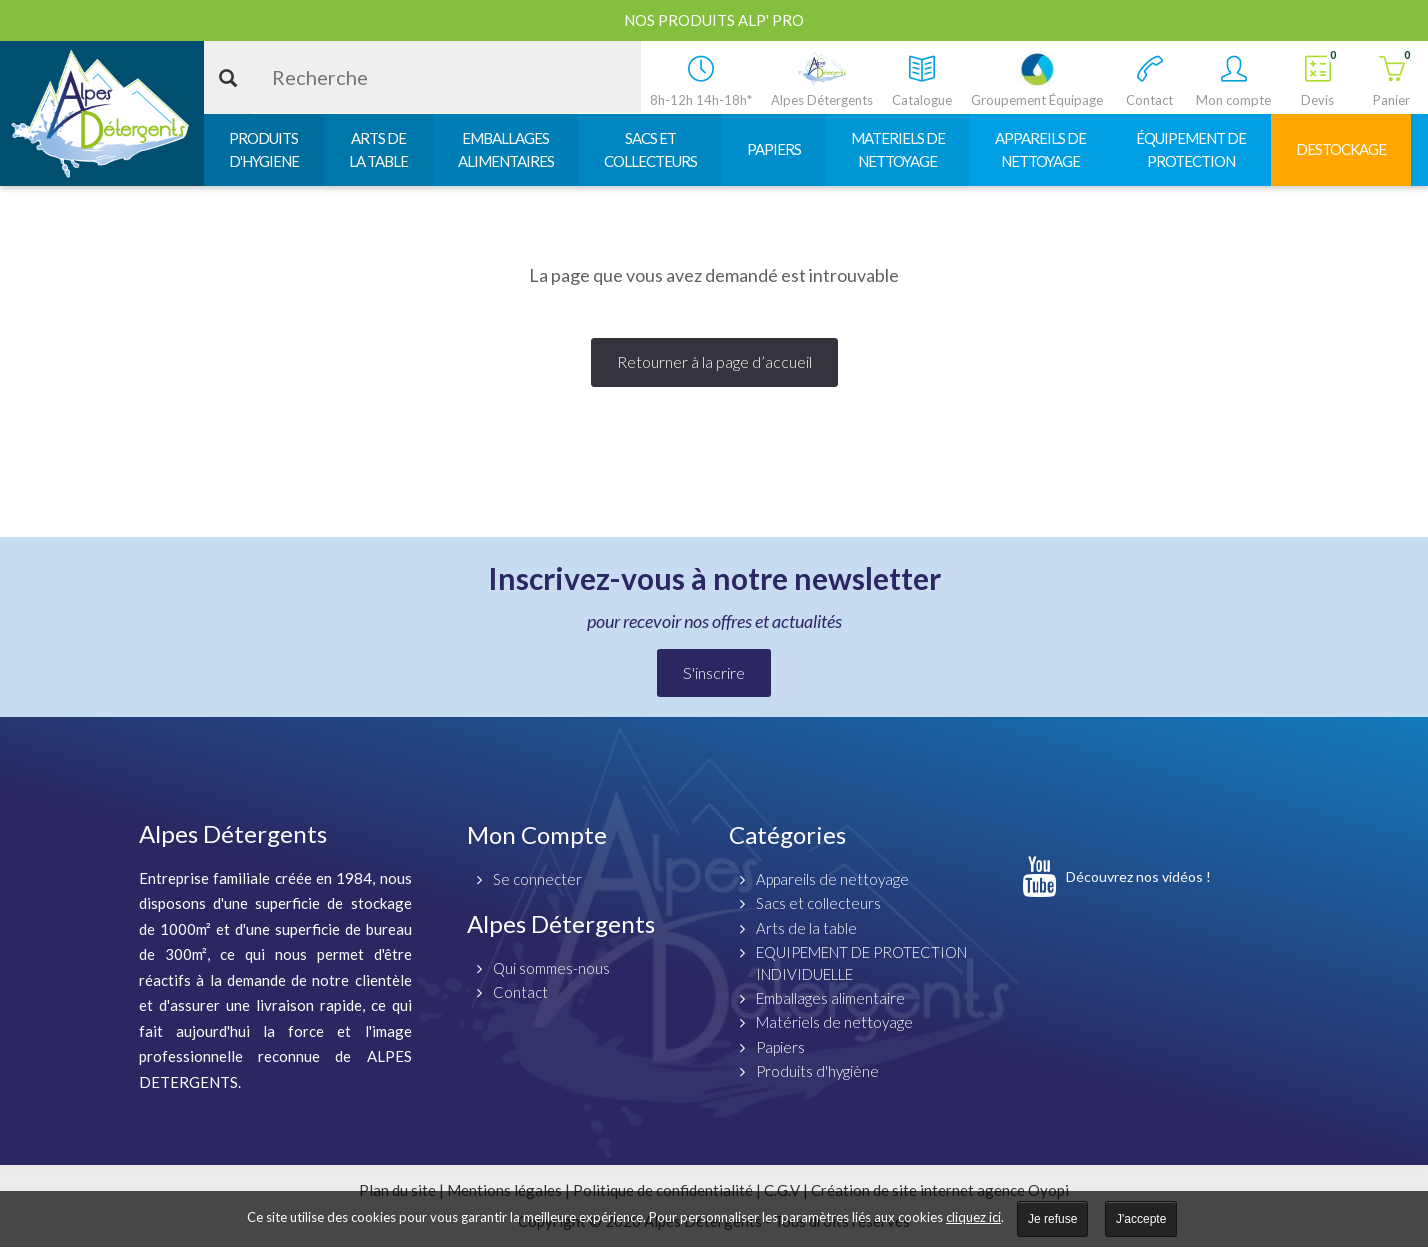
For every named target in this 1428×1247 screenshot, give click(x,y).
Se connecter (537, 879)
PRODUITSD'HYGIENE (264, 149)
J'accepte (1141, 1219)
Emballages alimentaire (830, 998)
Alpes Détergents (561, 923)
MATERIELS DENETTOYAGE (898, 149)
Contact (520, 992)
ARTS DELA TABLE (378, 149)
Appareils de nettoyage (832, 879)
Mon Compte (537, 834)
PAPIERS (774, 149)
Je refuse (1052, 1219)
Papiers (780, 1047)
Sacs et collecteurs (818, 903)
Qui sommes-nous (551, 968)
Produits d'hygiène (817, 1071)
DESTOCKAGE (1341, 149)
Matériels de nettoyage (834, 1022)
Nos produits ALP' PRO (714, 20)
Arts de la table (806, 928)
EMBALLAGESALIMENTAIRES (506, 149)
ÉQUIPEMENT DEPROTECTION (1191, 149)
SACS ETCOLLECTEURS (650, 149)
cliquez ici (973, 1217)
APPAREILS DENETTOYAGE (1040, 149)
